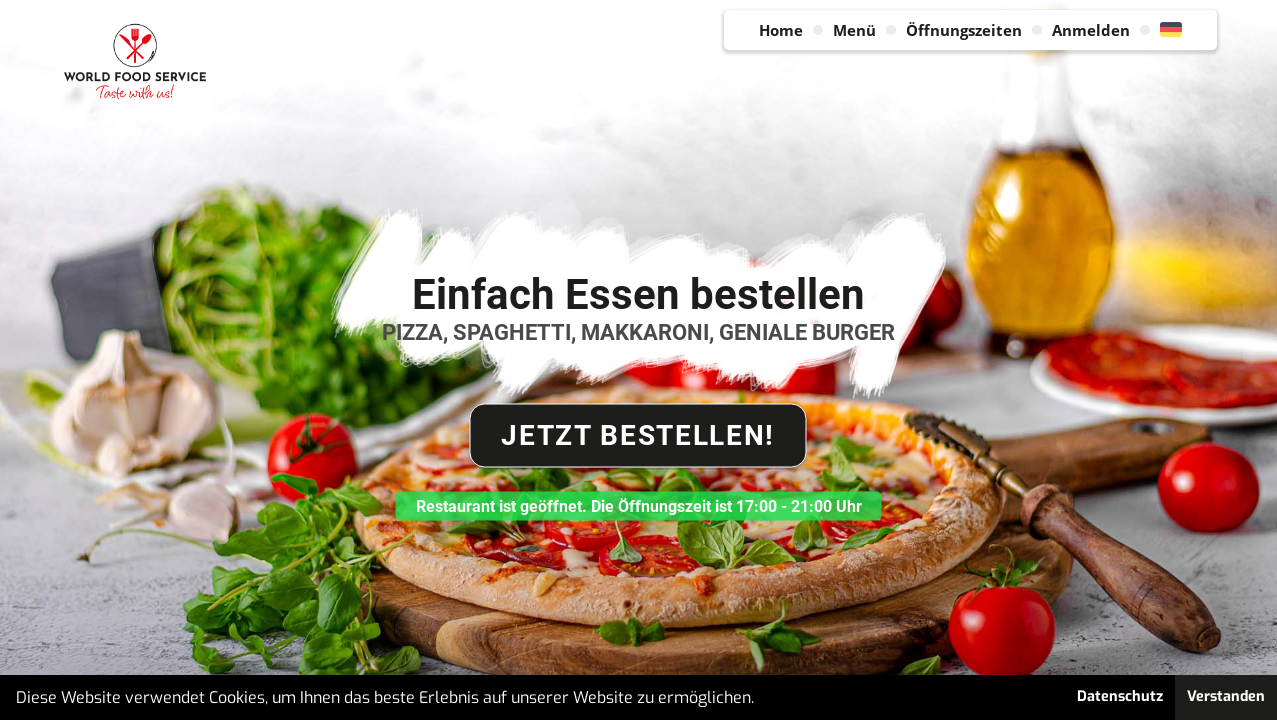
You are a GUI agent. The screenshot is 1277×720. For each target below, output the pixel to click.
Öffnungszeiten (964, 30)
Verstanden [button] (1226, 696)
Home (781, 30)
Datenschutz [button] (1120, 696)
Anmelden (1091, 30)
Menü (854, 30)
